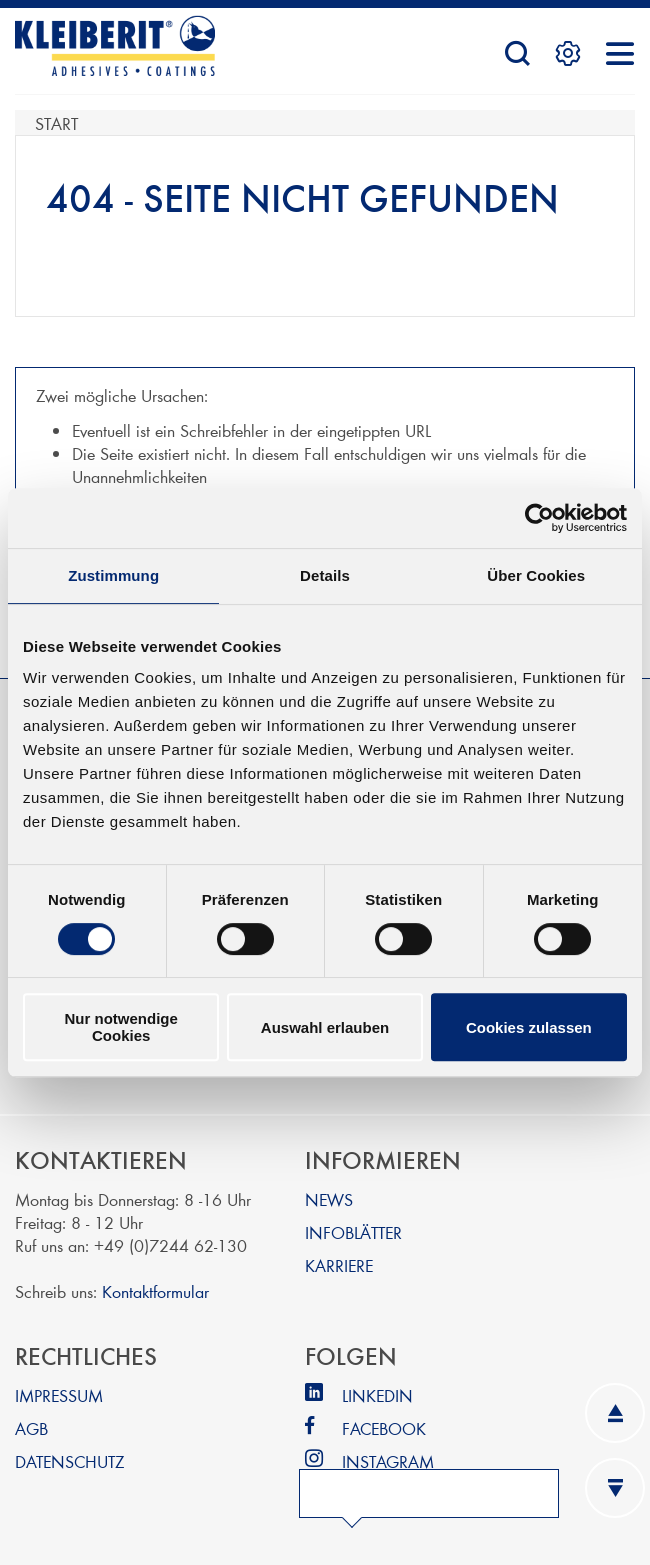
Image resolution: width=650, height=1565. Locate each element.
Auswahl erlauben (325, 1027)
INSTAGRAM (388, 1460)
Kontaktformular (155, 1290)
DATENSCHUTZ (69, 1460)
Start (56, 122)
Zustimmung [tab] (113, 575)
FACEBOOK (384, 1427)
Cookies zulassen (529, 1027)
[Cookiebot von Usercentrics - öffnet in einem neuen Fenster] (539, 518)
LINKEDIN (377, 1394)
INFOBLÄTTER (353, 1231)
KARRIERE (339, 1264)
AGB (31, 1427)
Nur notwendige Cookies (121, 1027)
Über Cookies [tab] (536, 575)
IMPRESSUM (59, 1394)
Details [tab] (325, 575)
